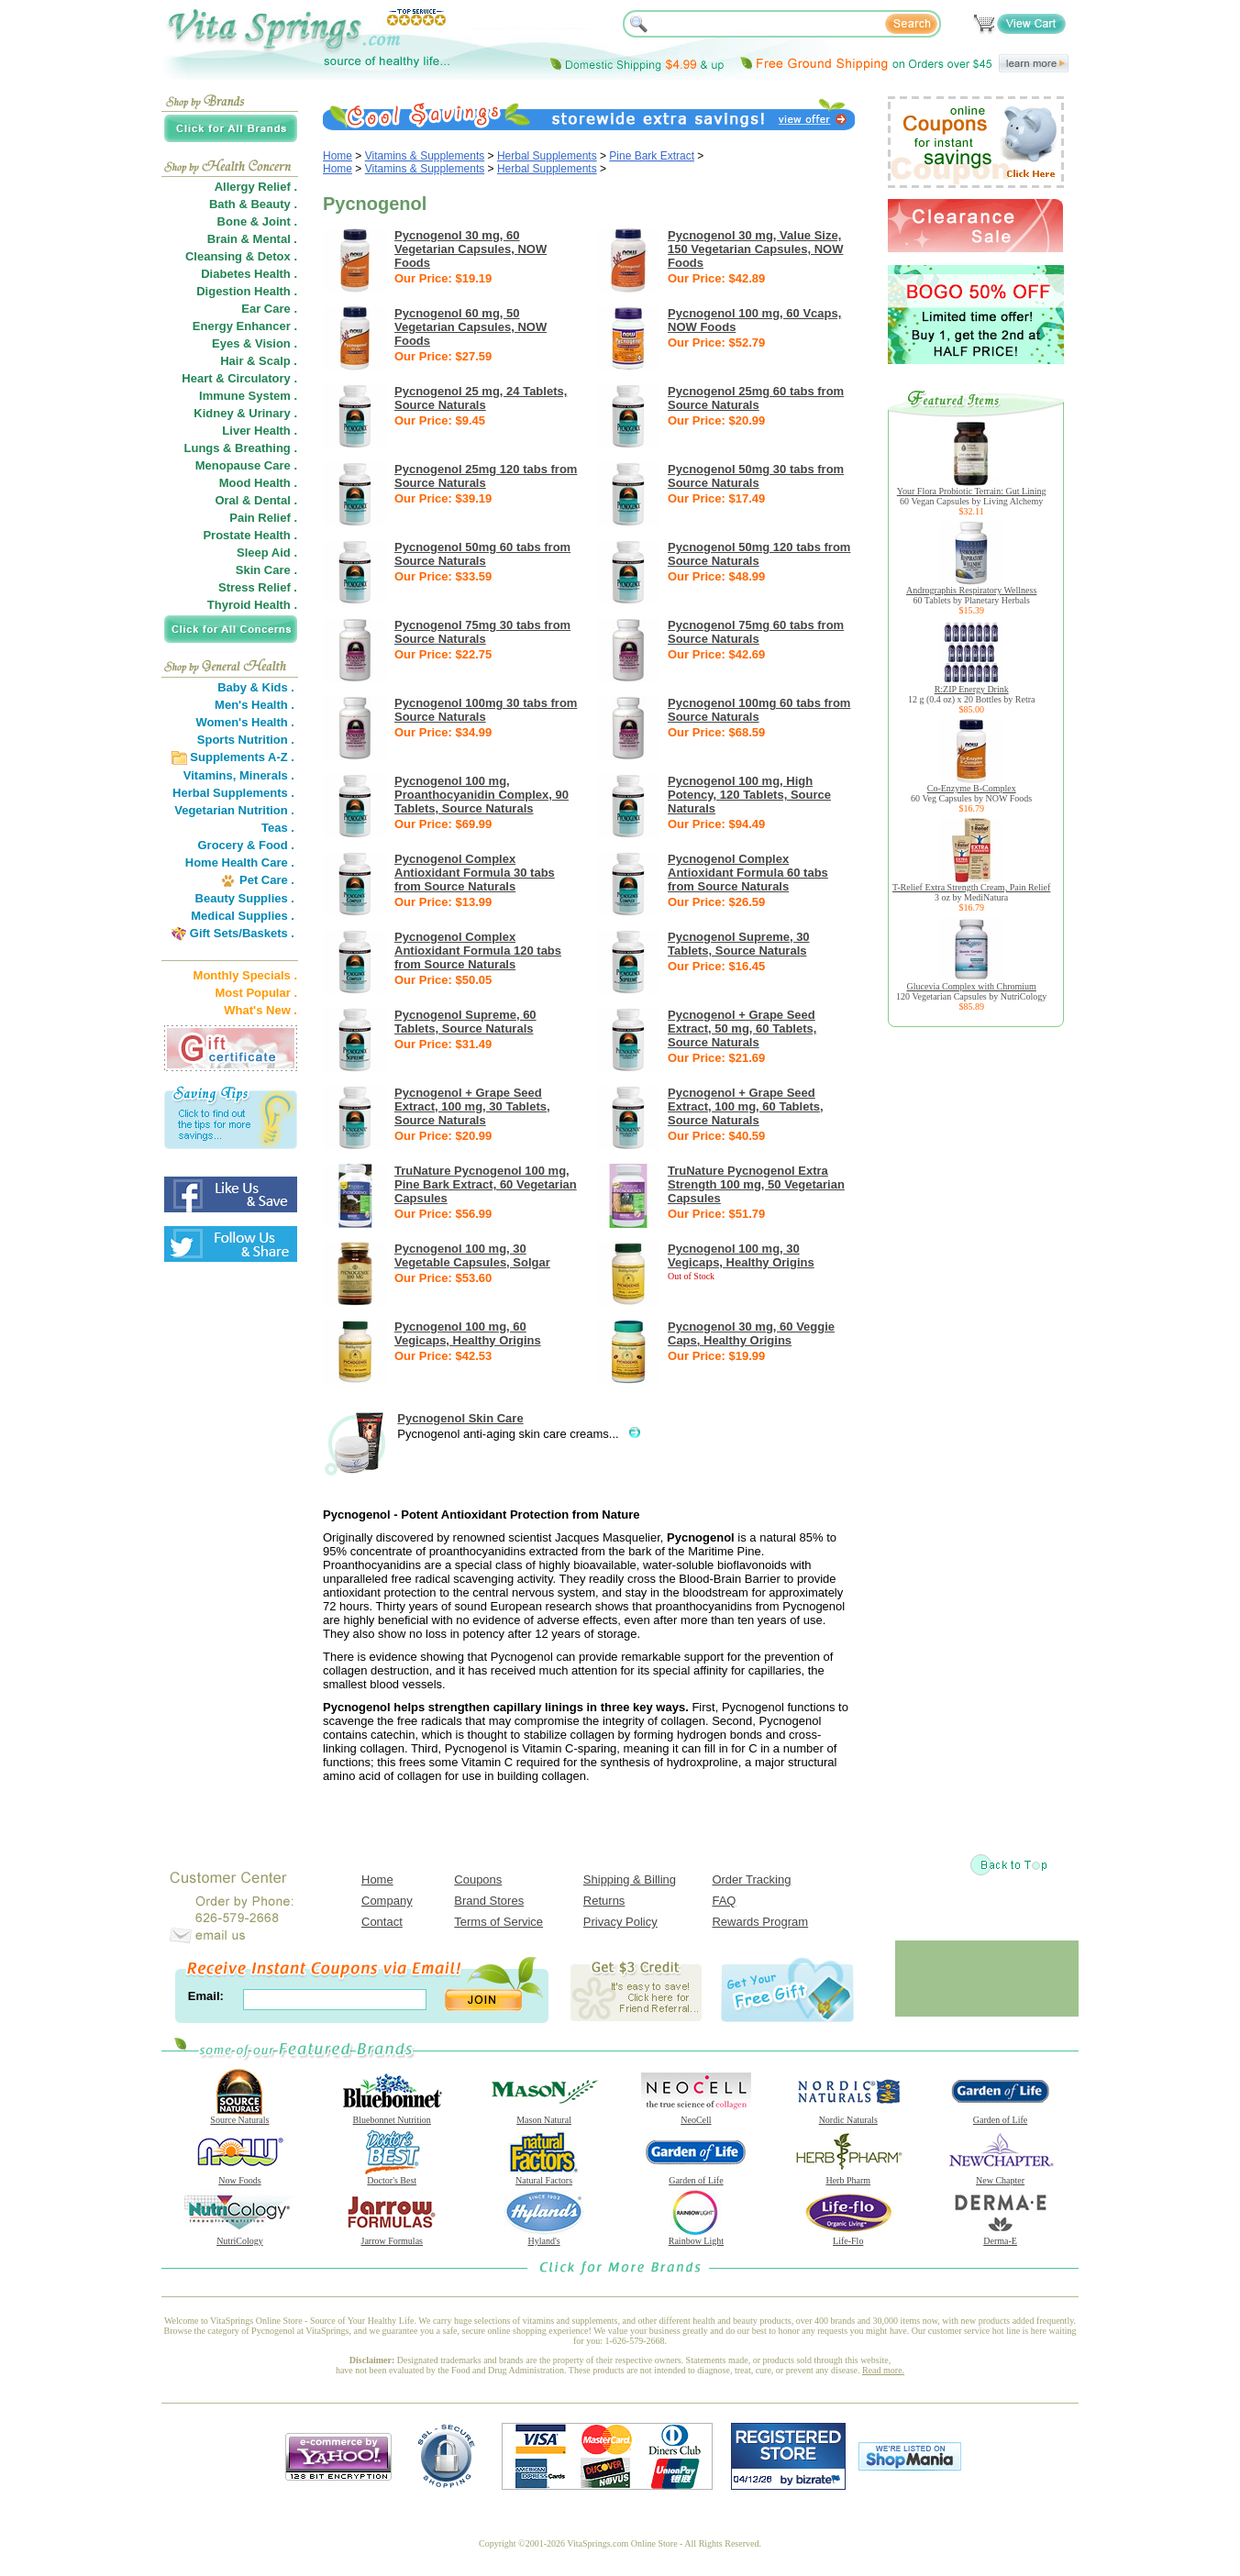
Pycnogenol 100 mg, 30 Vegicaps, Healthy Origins (741, 1255)
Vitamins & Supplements (425, 155)
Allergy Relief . (256, 186)
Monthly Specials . (245, 975)
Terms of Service (498, 1922)
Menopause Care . (246, 465)
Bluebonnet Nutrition (392, 2115)
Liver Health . (259, 430)
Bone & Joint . (257, 221)
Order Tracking (751, 1879)
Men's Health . (254, 705)
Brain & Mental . (252, 239)
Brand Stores (489, 1900)
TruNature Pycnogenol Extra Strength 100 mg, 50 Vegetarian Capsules (756, 1184)
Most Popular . (256, 993)
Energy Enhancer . (245, 326)
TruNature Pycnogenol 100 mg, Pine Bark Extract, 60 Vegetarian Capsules (485, 1184)
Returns (604, 1900)
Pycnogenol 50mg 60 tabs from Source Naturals (482, 554)
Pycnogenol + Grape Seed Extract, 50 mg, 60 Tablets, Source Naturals (742, 1028)
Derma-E (1001, 2237)
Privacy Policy (620, 1922)
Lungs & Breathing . (241, 448)
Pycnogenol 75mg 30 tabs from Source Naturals (482, 632)
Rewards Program (760, 1922)
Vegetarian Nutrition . (234, 810)
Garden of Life (1001, 2115)
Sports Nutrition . (245, 739)
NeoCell (696, 2115)
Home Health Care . (239, 862)
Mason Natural (544, 2115)
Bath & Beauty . (253, 204)
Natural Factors (544, 2176)
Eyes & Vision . (254, 343)
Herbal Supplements (547, 155)
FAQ (724, 1900)
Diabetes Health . (249, 274)
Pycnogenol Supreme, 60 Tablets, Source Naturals (465, 1021)
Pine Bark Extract (651, 155)
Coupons (478, 1879)
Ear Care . (269, 308)
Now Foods (239, 2176)
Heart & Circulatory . (239, 378)
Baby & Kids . (255, 687)
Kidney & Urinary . (245, 413)
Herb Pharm (848, 2176)
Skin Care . (266, 570)
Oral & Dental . (256, 500)
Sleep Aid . (267, 552)
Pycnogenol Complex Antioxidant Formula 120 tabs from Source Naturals (477, 950)
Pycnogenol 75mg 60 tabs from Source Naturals (756, 632)
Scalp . (278, 361)
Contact (382, 1922)
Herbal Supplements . (233, 793)
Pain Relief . (263, 518)
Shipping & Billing (629, 1879)
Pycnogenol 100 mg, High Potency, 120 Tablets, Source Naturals (749, 794)
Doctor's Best (392, 2176)
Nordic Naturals (848, 2115)
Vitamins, (210, 775)
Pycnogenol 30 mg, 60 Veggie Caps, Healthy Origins (751, 1333)
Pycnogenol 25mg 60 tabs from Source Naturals (756, 398)
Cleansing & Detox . (241, 256)
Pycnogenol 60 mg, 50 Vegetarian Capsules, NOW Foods (470, 327)
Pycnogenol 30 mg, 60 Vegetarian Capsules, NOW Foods (470, 249)
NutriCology (239, 2237)
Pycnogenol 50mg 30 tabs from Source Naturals (756, 476)
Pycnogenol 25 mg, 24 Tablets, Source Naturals (480, 398)
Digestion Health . (246, 291)
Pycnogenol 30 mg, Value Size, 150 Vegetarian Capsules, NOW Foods (755, 249)
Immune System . (248, 396)
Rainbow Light (696, 2237)
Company (387, 1900)
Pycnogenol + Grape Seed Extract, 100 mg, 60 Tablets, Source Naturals (746, 1106)
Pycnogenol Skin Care (460, 1418)
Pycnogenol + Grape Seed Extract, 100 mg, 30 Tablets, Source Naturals (472, 1106)
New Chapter (1001, 2176)
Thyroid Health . (252, 605)
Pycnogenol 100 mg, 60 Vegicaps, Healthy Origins (467, 1333)
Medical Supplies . (242, 916)
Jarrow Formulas (392, 2237)
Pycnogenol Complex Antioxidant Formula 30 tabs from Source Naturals (474, 872)
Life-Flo (848, 2237)
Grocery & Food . (246, 845)
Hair (231, 361)
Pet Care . (266, 880)
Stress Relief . (257, 587)
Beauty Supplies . (244, 898)
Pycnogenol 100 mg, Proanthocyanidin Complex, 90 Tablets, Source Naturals (481, 794)
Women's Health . (244, 722)
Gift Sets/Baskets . (242, 933)
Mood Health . (258, 483)
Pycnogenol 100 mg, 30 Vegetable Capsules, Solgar (472, 1255)
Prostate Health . (250, 535)
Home (337, 155)
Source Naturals (239, 2115)
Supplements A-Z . (242, 757)
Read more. (883, 2370)
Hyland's (544, 2237)
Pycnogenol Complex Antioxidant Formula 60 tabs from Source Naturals (748, 872)
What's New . (260, 1010)
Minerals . (266, 775)
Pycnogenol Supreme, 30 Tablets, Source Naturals (739, 943)
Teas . (277, 828)
